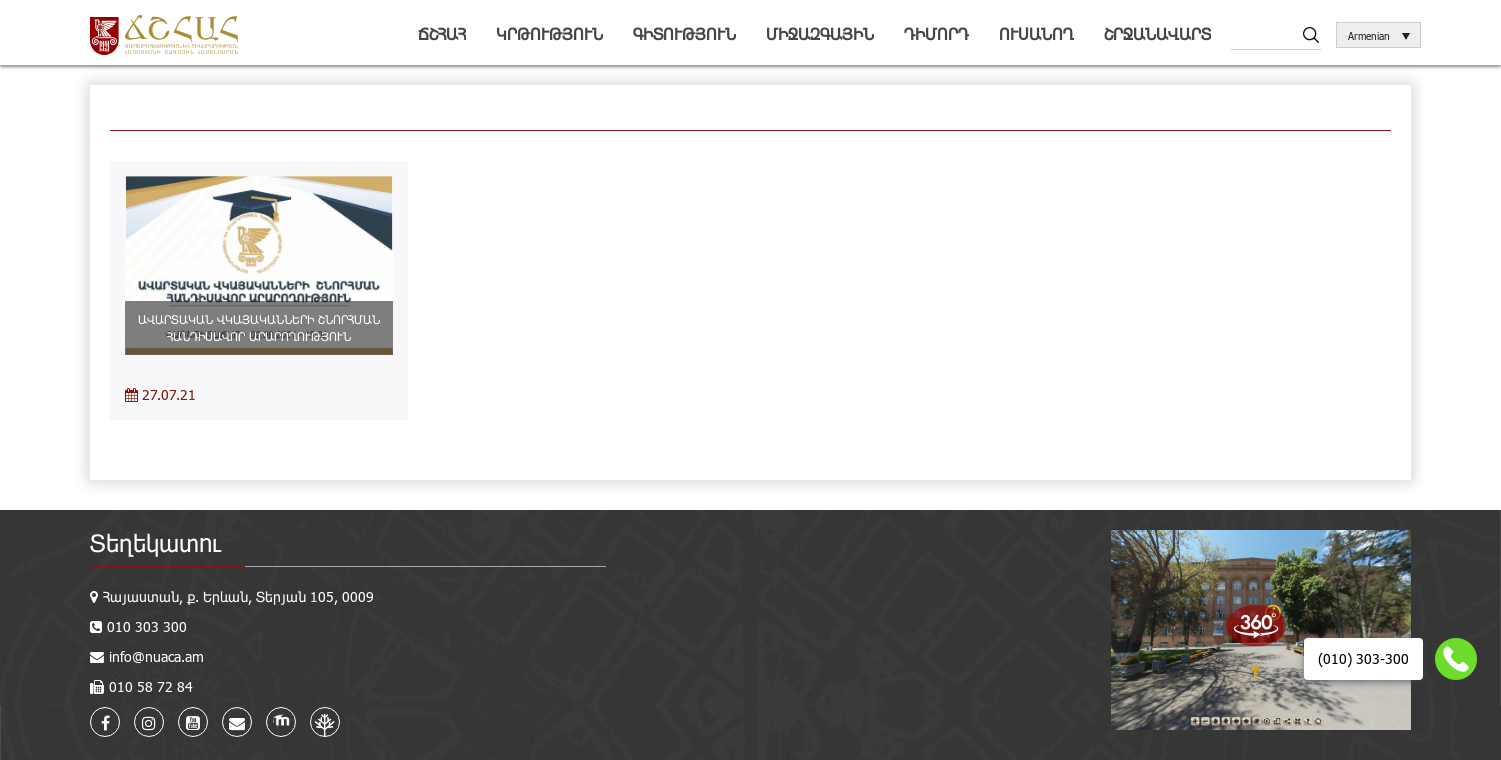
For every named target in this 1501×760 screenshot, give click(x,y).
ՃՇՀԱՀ (442, 33)
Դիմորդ (936, 33)
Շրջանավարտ (1157, 33)
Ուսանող (1036, 33)
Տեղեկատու (155, 542)
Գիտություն (684, 33)
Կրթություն (549, 33)
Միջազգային (820, 33)
